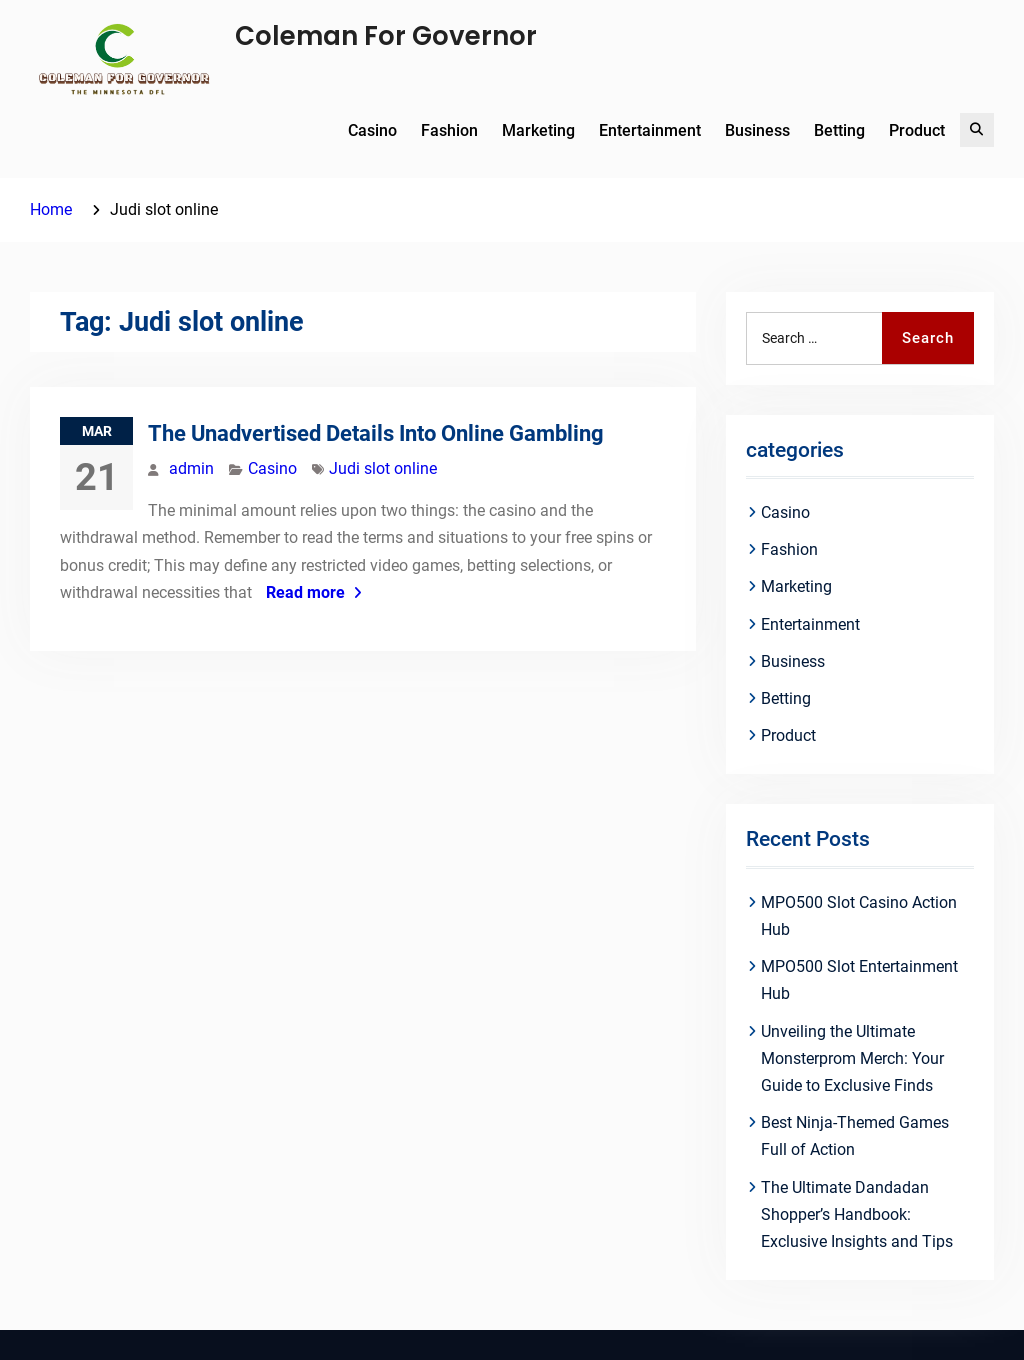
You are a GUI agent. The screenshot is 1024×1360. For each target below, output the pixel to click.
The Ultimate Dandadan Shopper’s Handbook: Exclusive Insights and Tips (857, 1214)
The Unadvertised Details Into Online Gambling (376, 433)
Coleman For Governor (386, 36)
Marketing (538, 130)
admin (191, 468)
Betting (839, 130)
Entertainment (650, 130)
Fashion (449, 130)
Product (917, 130)
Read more (305, 592)
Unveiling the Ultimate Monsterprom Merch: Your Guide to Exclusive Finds (852, 1058)
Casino (372, 130)
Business (757, 130)
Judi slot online (383, 468)
